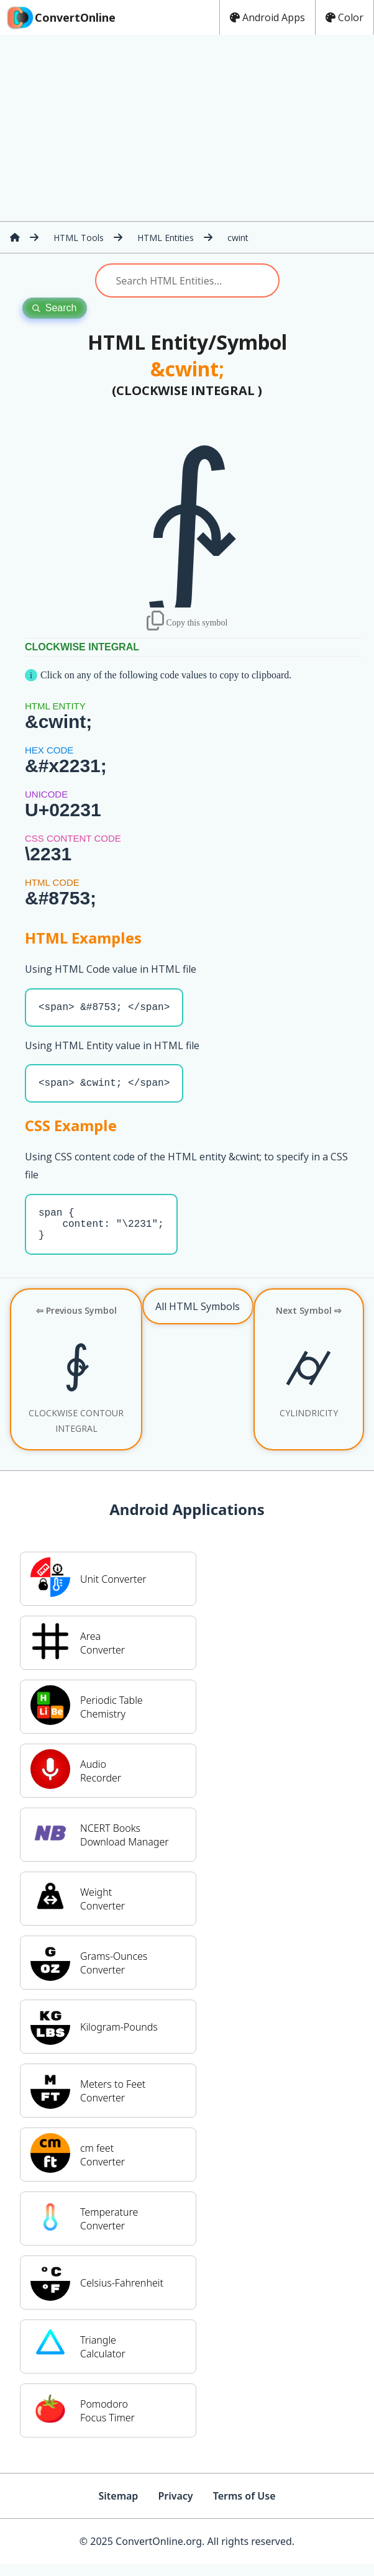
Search (54, 308)
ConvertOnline (60, 17)
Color (344, 17)
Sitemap (118, 2508)
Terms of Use (244, 2508)
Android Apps (267, 17)
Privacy (175, 2508)
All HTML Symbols (197, 1319)
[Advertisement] (187, 128)
